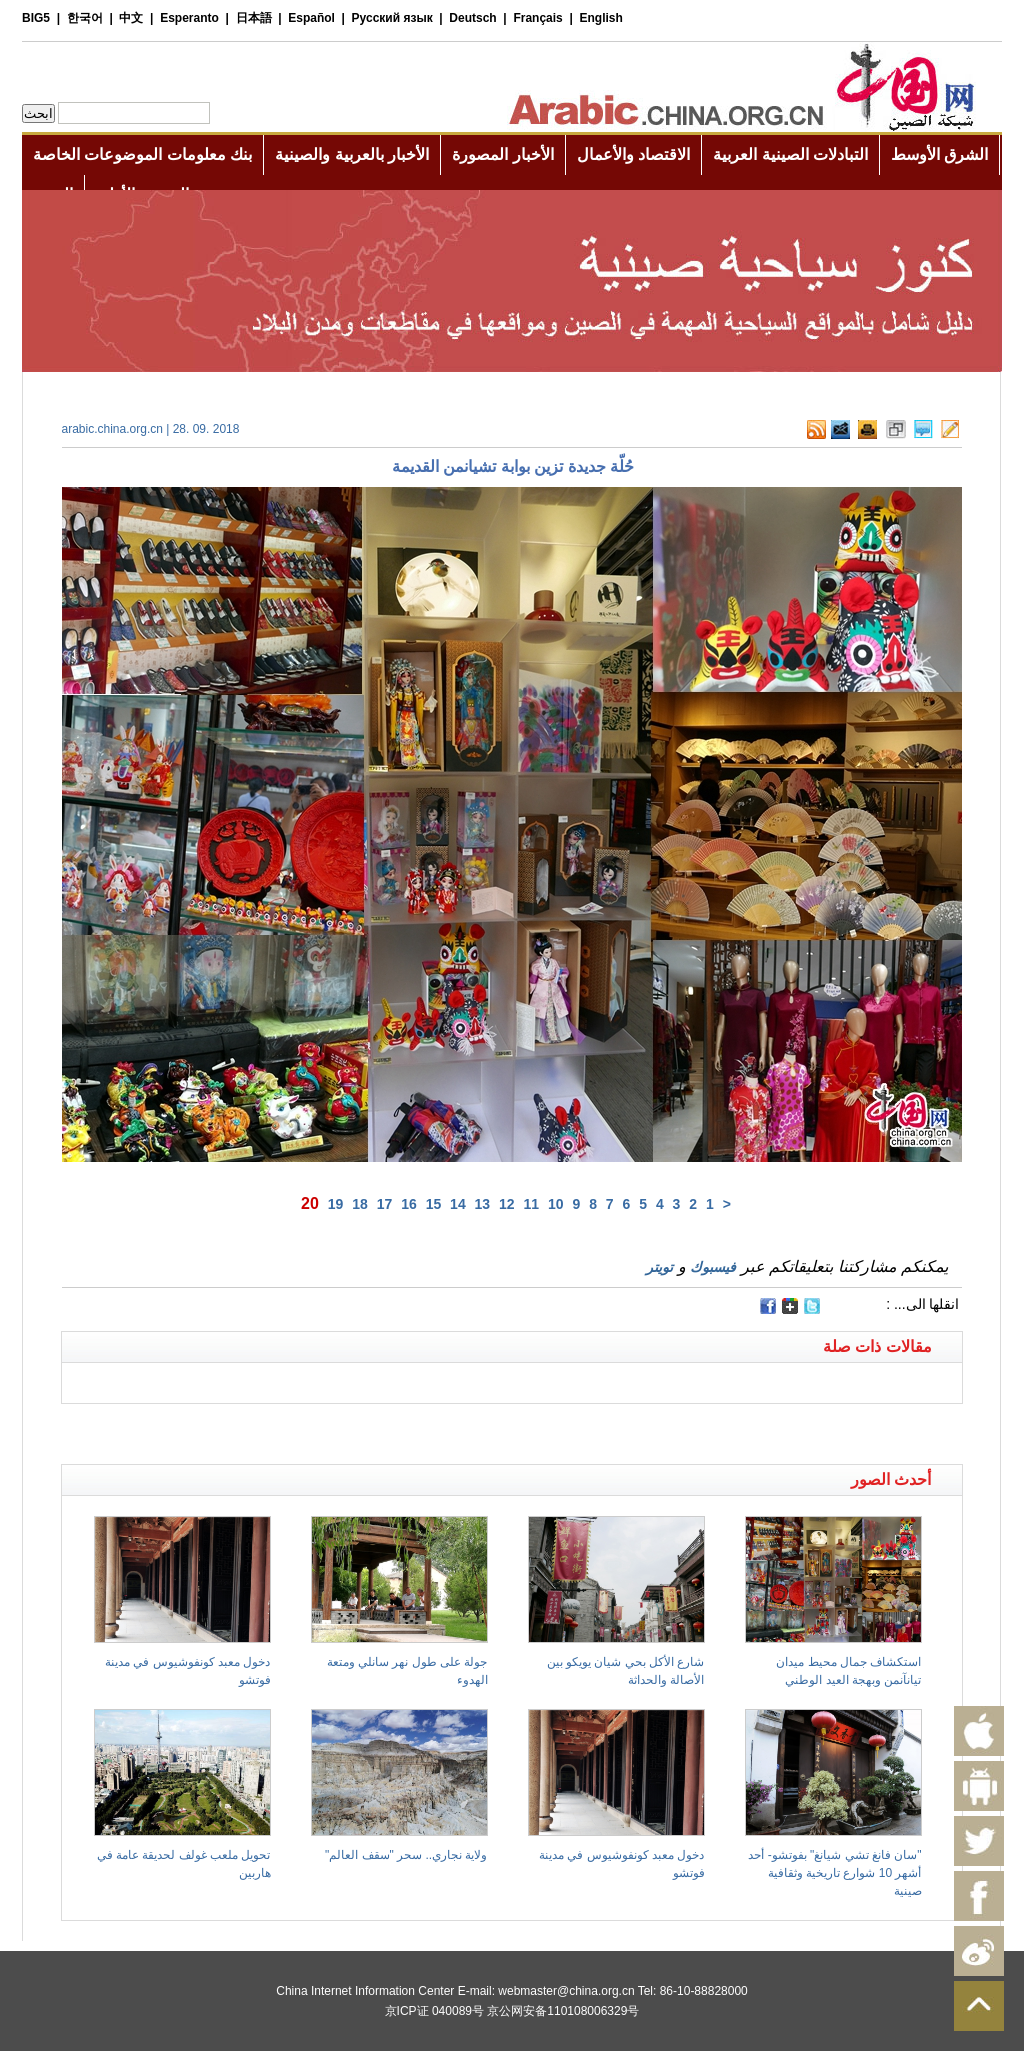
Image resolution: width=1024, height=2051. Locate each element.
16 (409, 1204)
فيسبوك (713, 1267)
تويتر (659, 1267)
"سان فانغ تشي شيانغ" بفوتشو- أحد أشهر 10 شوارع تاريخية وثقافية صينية (834, 1873)
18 (360, 1204)
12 (507, 1204)
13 (483, 1204)
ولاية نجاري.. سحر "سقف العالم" (406, 1855)
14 (458, 1204)
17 (385, 1204)
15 (434, 1204)
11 (532, 1204)
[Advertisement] (287, 1429)
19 (336, 1204)
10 (556, 1204)
